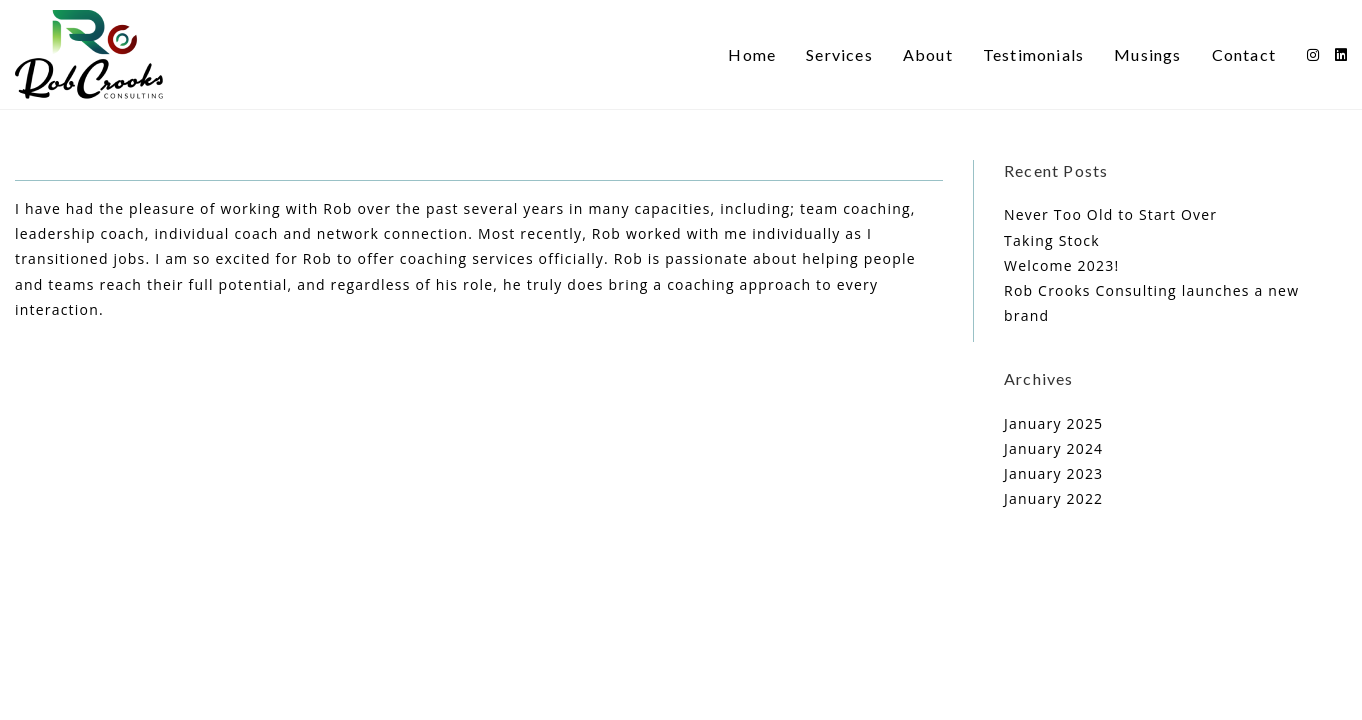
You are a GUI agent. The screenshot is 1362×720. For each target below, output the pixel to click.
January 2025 (1053, 423)
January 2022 (1053, 498)
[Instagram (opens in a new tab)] (1313, 55)
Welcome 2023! (1061, 265)
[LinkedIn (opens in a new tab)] (1341, 55)
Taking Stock (1052, 240)
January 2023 (1053, 473)
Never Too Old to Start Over (1110, 214)
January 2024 (1053, 448)
